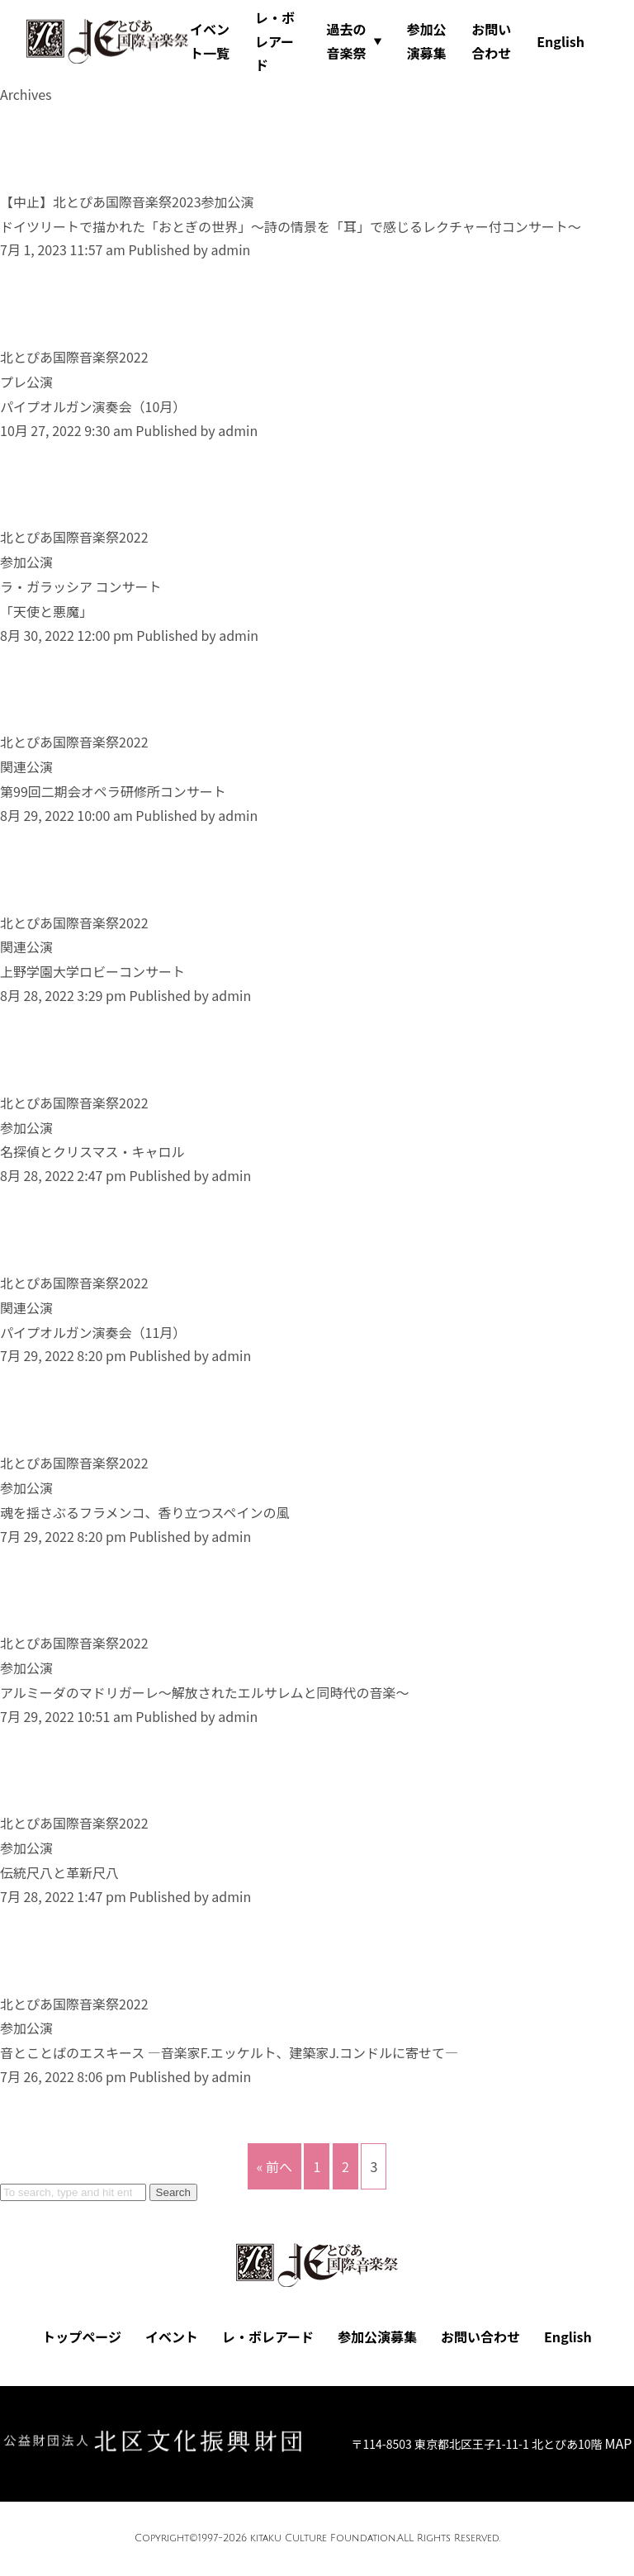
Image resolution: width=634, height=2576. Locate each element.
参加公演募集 (426, 41)
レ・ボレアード (275, 41)
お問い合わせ (491, 41)
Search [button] (173, 2192)
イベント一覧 (209, 41)
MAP (618, 2443)
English (560, 41)
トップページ (81, 2336)
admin (230, 249)
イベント (171, 2336)
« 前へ (274, 2166)
